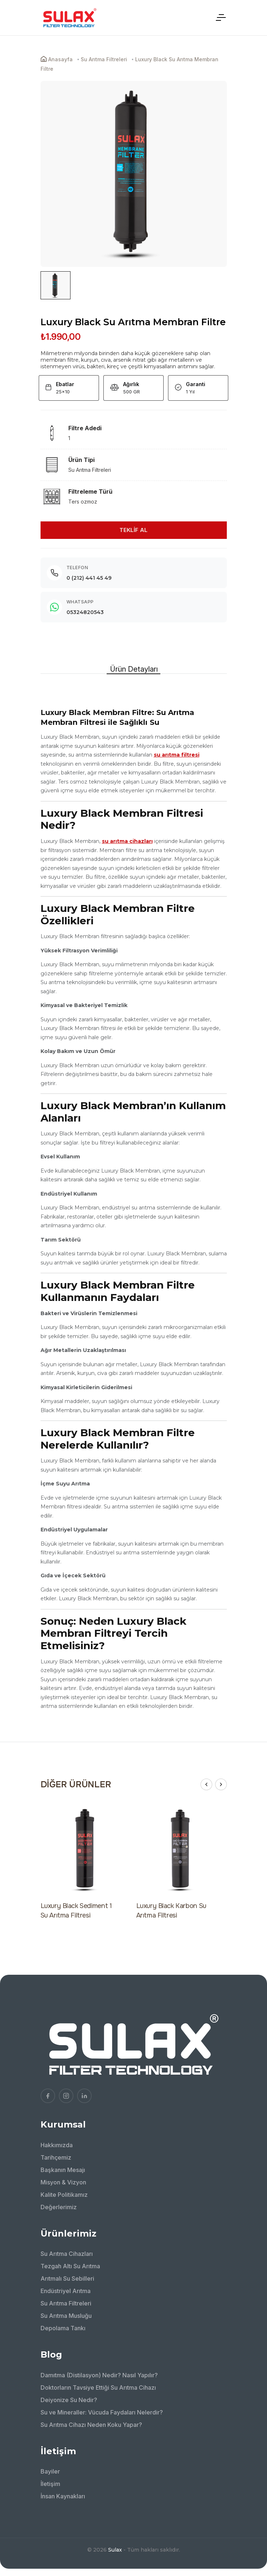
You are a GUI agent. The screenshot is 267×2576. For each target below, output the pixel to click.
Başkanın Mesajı (63, 2169)
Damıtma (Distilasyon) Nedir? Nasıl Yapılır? (99, 2375)
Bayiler (50, 2471)
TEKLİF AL (133, 530)
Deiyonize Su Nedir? (69, 2400)
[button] (206, 1784)
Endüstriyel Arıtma (66, 2291)
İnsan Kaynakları (63, 2496)
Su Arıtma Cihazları (67, 2253)
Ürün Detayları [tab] (134, 669)
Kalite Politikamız (64, 2194)
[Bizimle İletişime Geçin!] (251, 2490)
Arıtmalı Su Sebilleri (67, 2278)
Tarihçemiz (56, 2157)
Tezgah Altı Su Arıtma (70, 2266)
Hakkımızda (57, 2145)
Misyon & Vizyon (63, 2182)
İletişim (50, 2483)
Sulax (115, 2549)
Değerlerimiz (59, 2207)
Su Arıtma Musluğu (66, 2315)
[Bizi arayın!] (251, 2510)
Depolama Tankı (63, 2328)
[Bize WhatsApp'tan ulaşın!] (251, 2531)
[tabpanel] (134, 1197)
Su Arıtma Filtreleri (66, 2303)
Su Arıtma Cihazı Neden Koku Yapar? (91, 2424)
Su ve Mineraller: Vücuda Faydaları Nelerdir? (102, 2412)
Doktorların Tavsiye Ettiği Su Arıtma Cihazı (98, 2387)
